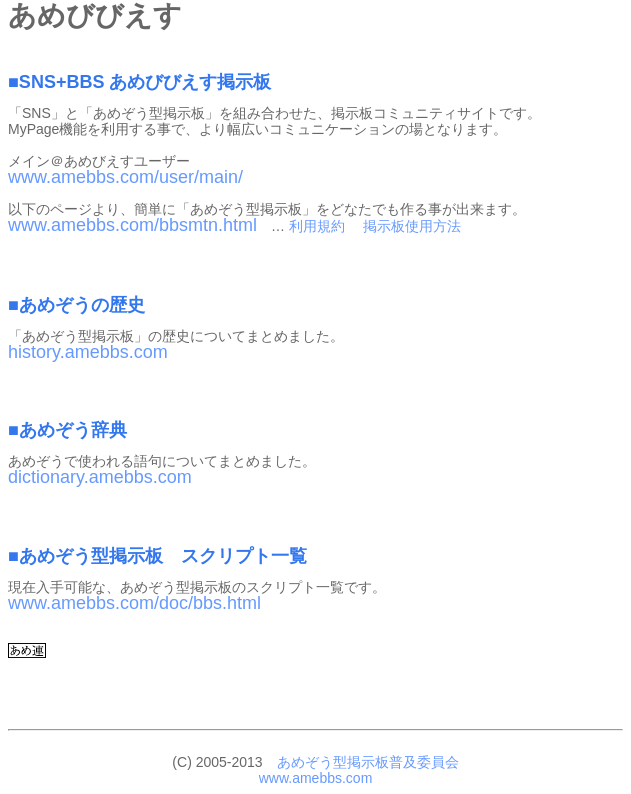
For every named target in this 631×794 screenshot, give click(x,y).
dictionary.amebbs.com (100, 477)
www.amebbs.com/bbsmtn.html (132, 225)
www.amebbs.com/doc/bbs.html (134, 603)
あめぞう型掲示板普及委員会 (368, 762)
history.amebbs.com (88, 352)
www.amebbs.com (316, 778)
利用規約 (317, 226)
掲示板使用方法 (412, 226)
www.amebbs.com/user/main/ (125, 177)
